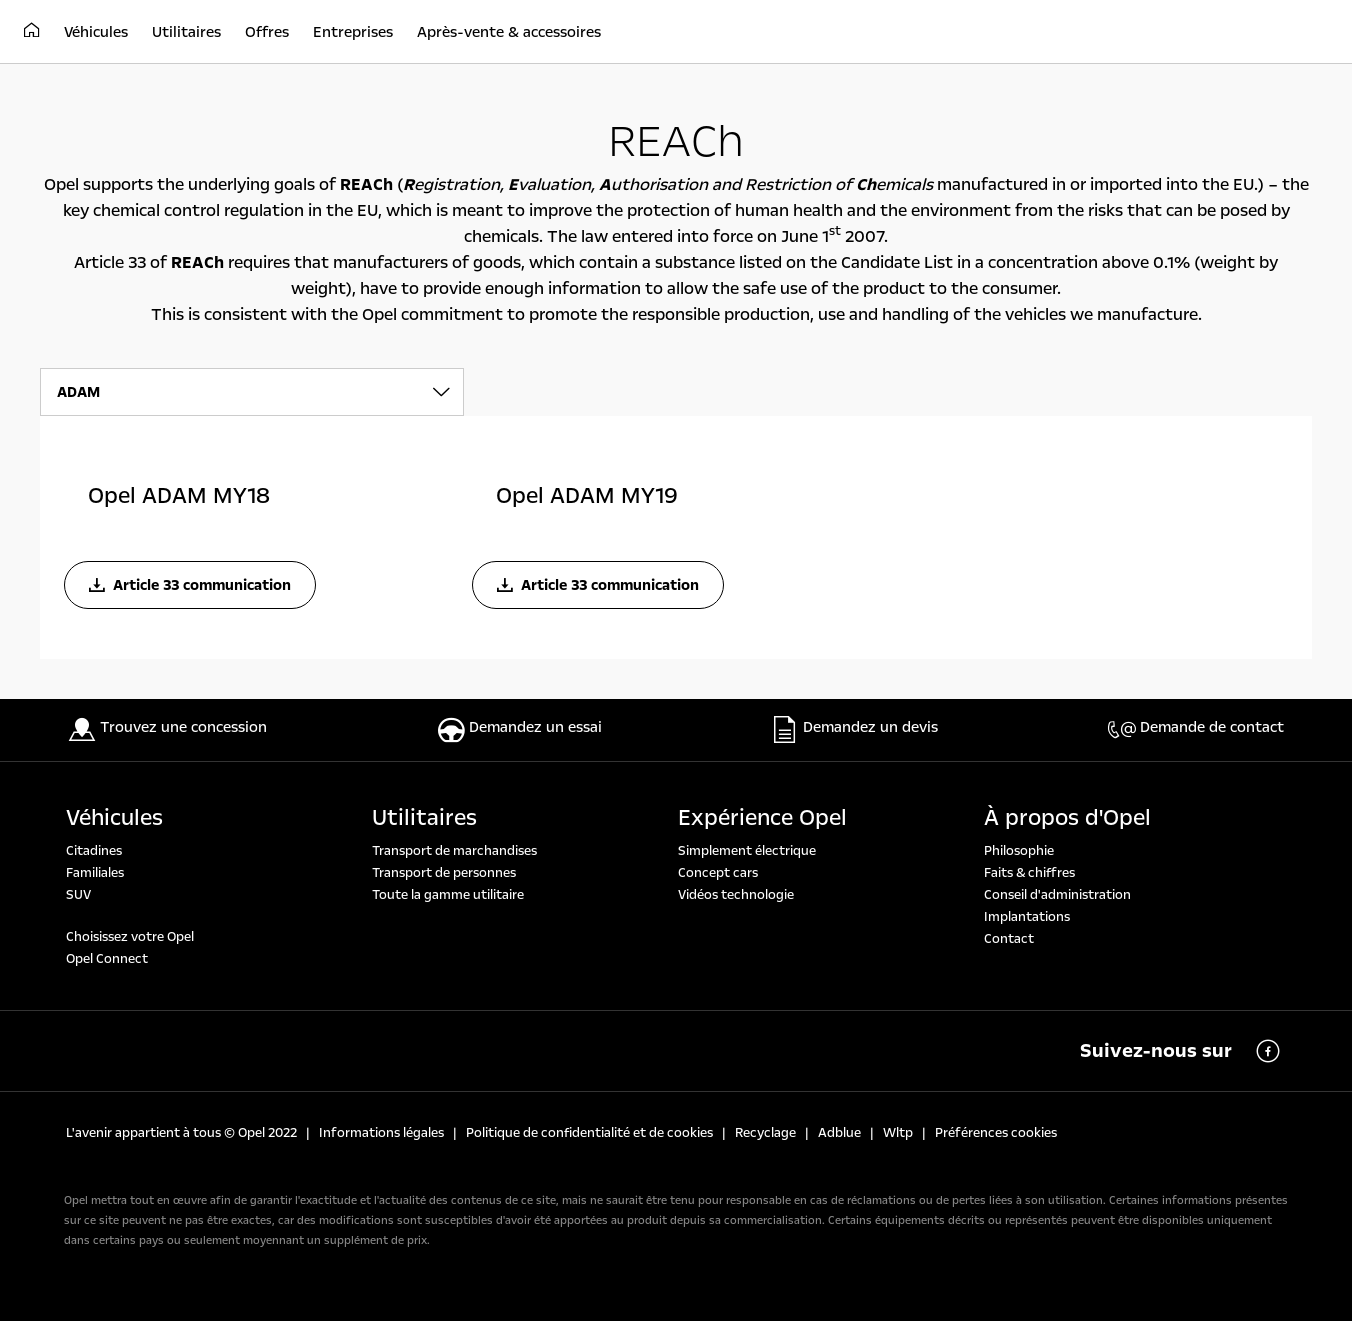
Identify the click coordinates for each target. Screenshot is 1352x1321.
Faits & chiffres (1029, 873)
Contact (1009, 939)
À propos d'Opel (1067, 818)
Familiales (95, 873)
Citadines (94, 851)
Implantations (1027, 917)
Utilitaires (424, 818)
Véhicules (114, 818)
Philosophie (1019, 851)
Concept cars (718, 873)
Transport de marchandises (454, 851)
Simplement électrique (747, 851)
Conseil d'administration (1057, 895)
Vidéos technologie (736, 895)
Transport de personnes (444, 873)
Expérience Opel (762, 818)
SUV (78, 895)
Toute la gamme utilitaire (448, 895)
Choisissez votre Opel (130, 937)
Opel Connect (107, 959)
